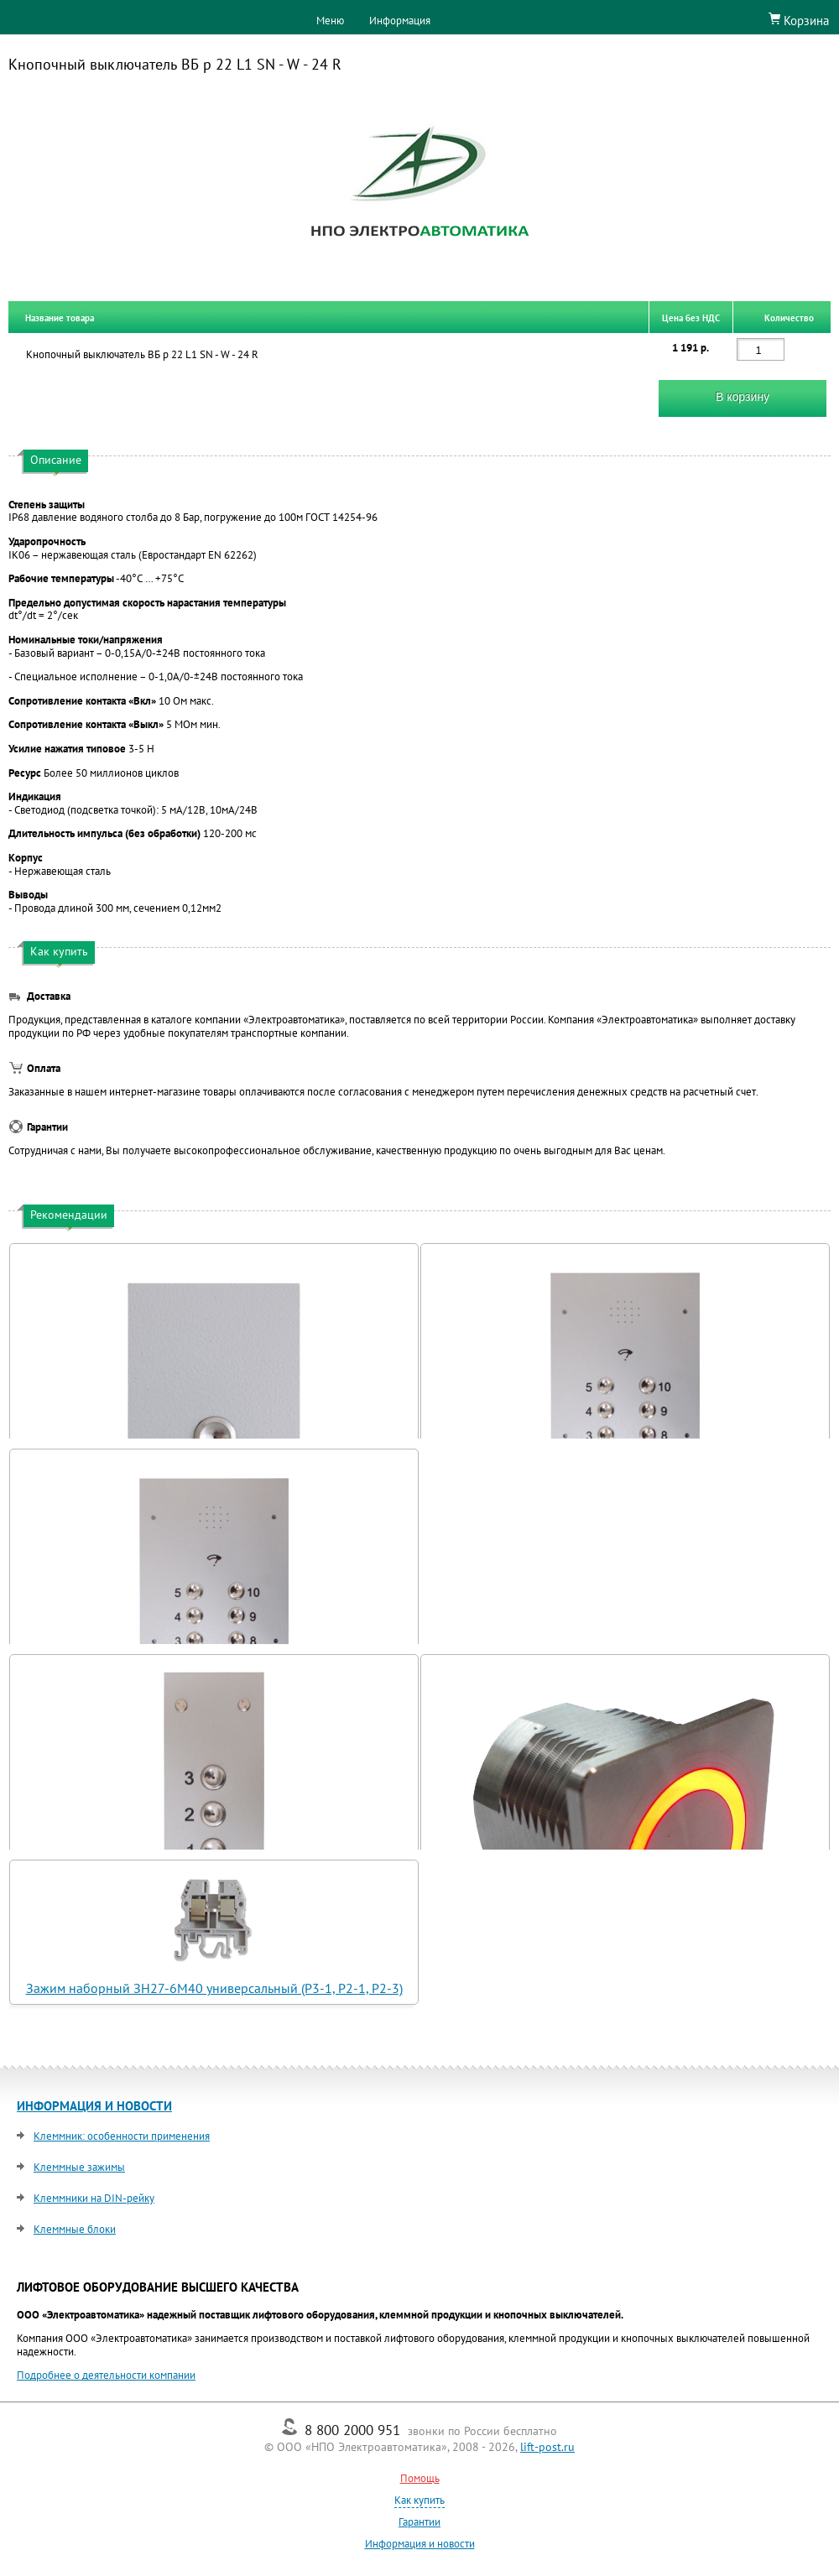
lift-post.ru (547, 2446)
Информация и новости (420, 2544)
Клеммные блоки (75, 2229)
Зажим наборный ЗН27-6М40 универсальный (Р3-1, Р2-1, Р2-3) (214, 1988)
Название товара (59, 317)
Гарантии (419, 2522)
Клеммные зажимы (79, 2167)
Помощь (420, 2478)
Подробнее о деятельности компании (106, 2375)
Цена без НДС (691, 317)
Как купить (419, 2500)
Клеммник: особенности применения (122, 2136)
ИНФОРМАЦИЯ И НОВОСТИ (94, 2106)
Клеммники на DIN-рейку (94, 2198)
